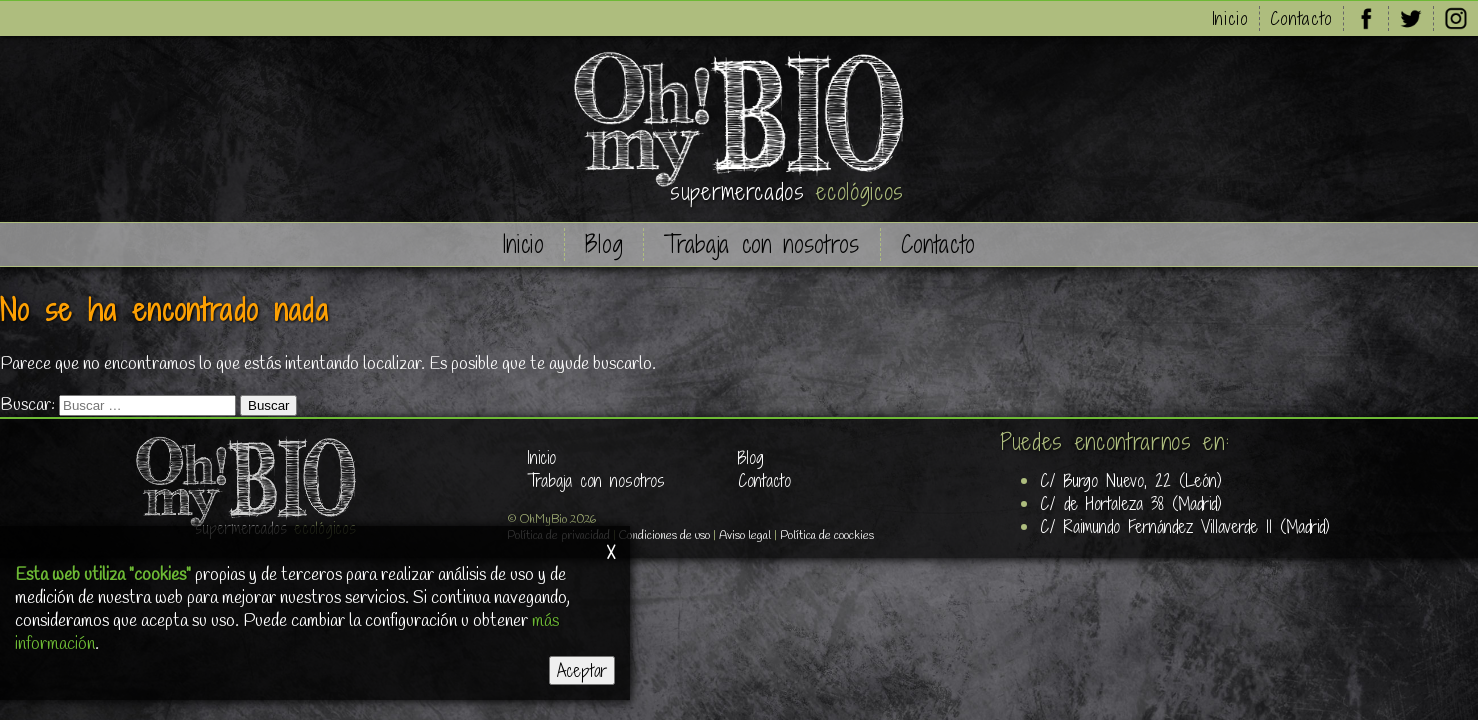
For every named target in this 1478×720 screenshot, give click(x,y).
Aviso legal (745, 536)
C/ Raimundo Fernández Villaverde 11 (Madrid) (1185, 526)
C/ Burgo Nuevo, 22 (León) (1131, 480)
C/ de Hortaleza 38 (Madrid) (1131, 503)
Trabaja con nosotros (761, 244)
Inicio (1230, 18)
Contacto (1301, 18)
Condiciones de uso (664, 536)
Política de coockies (827, 536)
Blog (604, 244)
